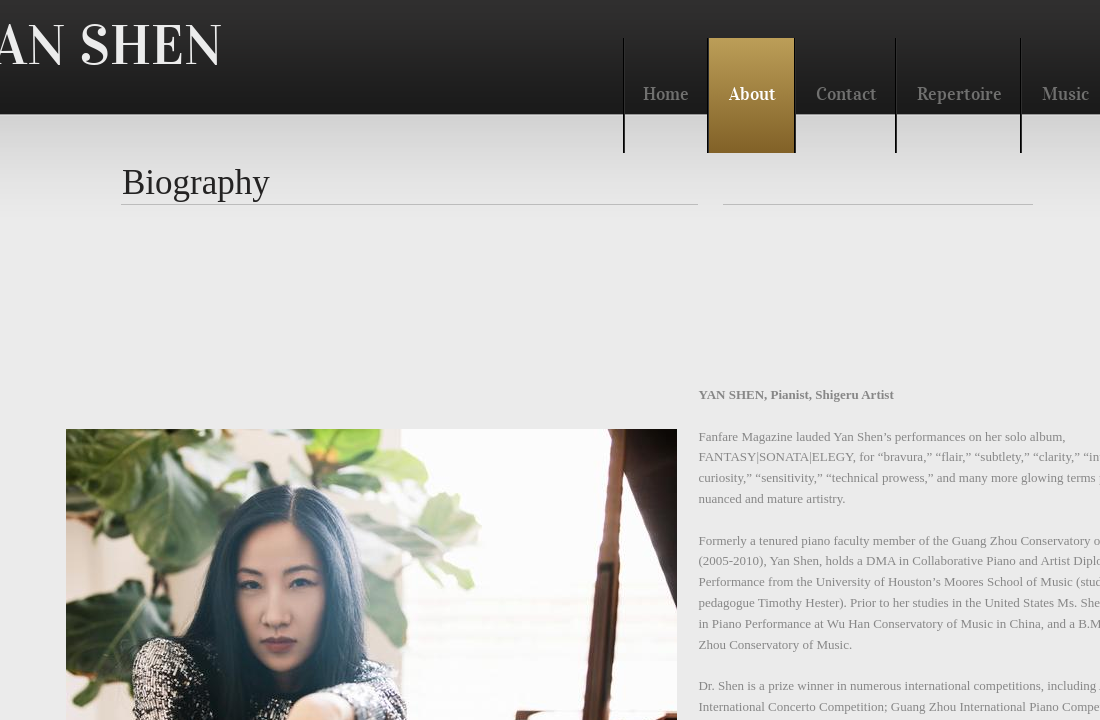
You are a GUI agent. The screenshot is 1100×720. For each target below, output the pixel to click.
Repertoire (959, 94)
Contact (846, 94)
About (752, 94)
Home (666, 94)
